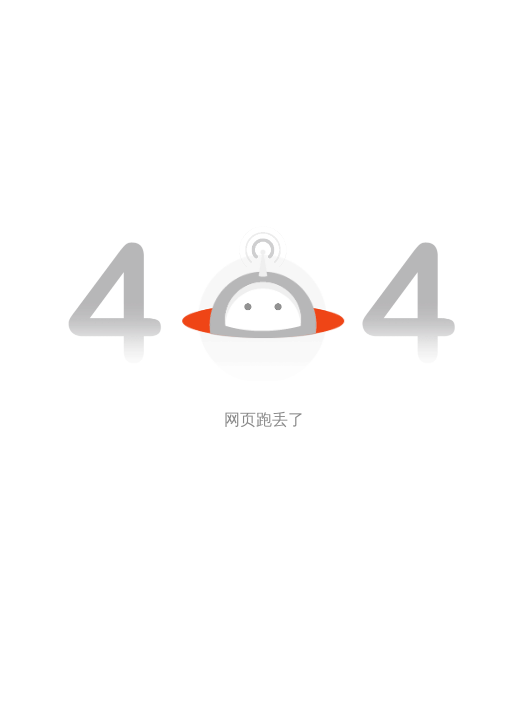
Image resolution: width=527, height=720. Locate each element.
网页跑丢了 (264, 419)
